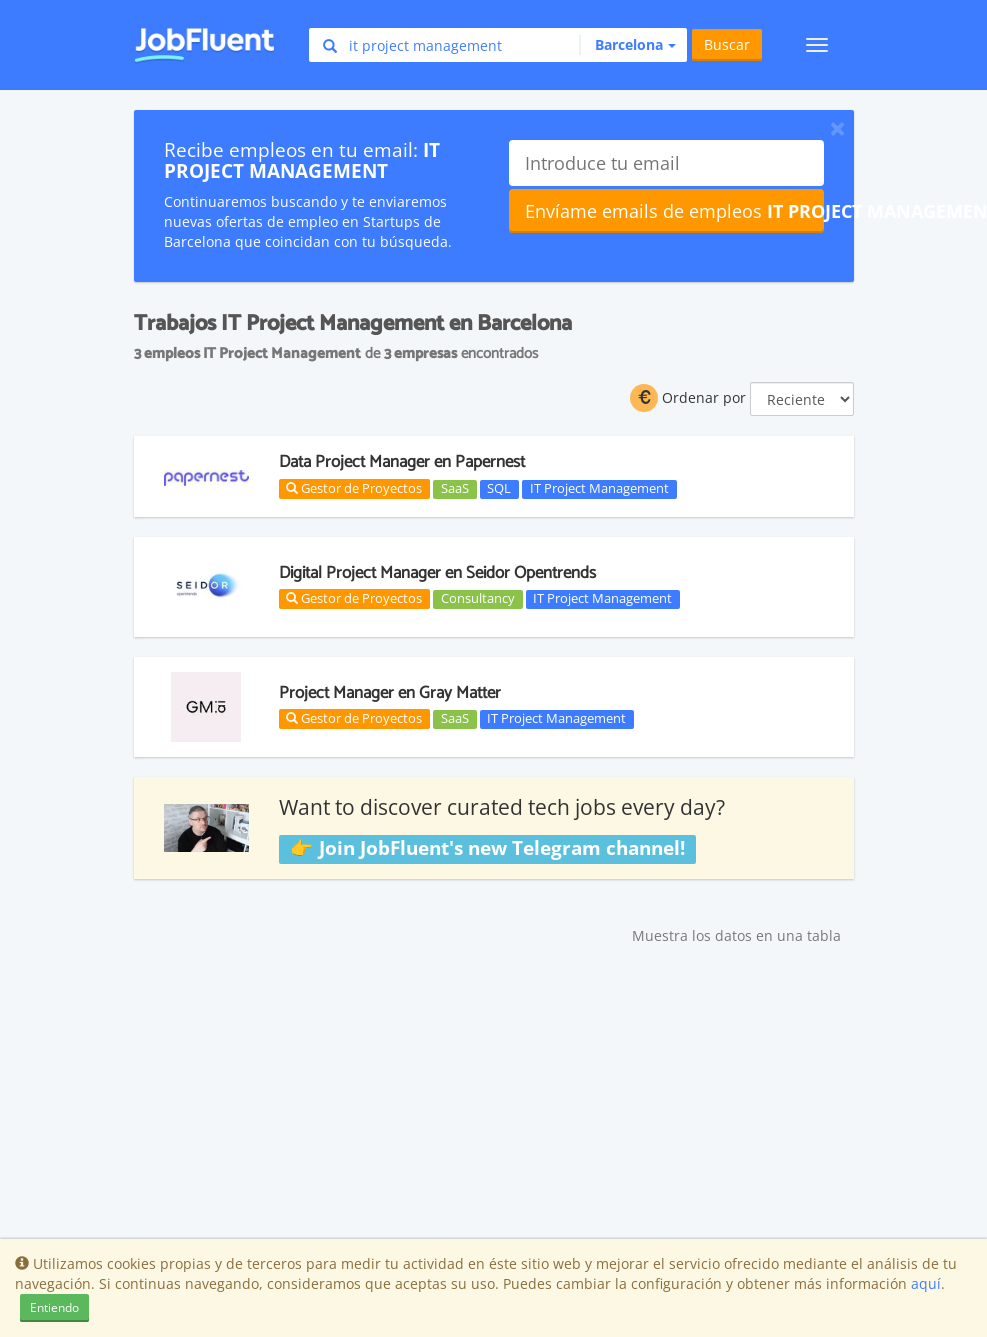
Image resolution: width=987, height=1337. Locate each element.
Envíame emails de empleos (674, 211)
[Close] (837, 128)
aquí (926, 1283)
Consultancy (478, 599)
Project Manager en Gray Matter (390, 693)
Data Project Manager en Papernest (402, 462)
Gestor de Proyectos (354, 488)
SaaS (455, 489)
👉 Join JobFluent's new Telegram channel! (487, 848)
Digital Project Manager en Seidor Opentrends (437, 573)
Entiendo (54, 1307)
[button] (627, 45)
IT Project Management (599, 489)
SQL (499, 489)
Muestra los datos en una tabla (736, 935)
